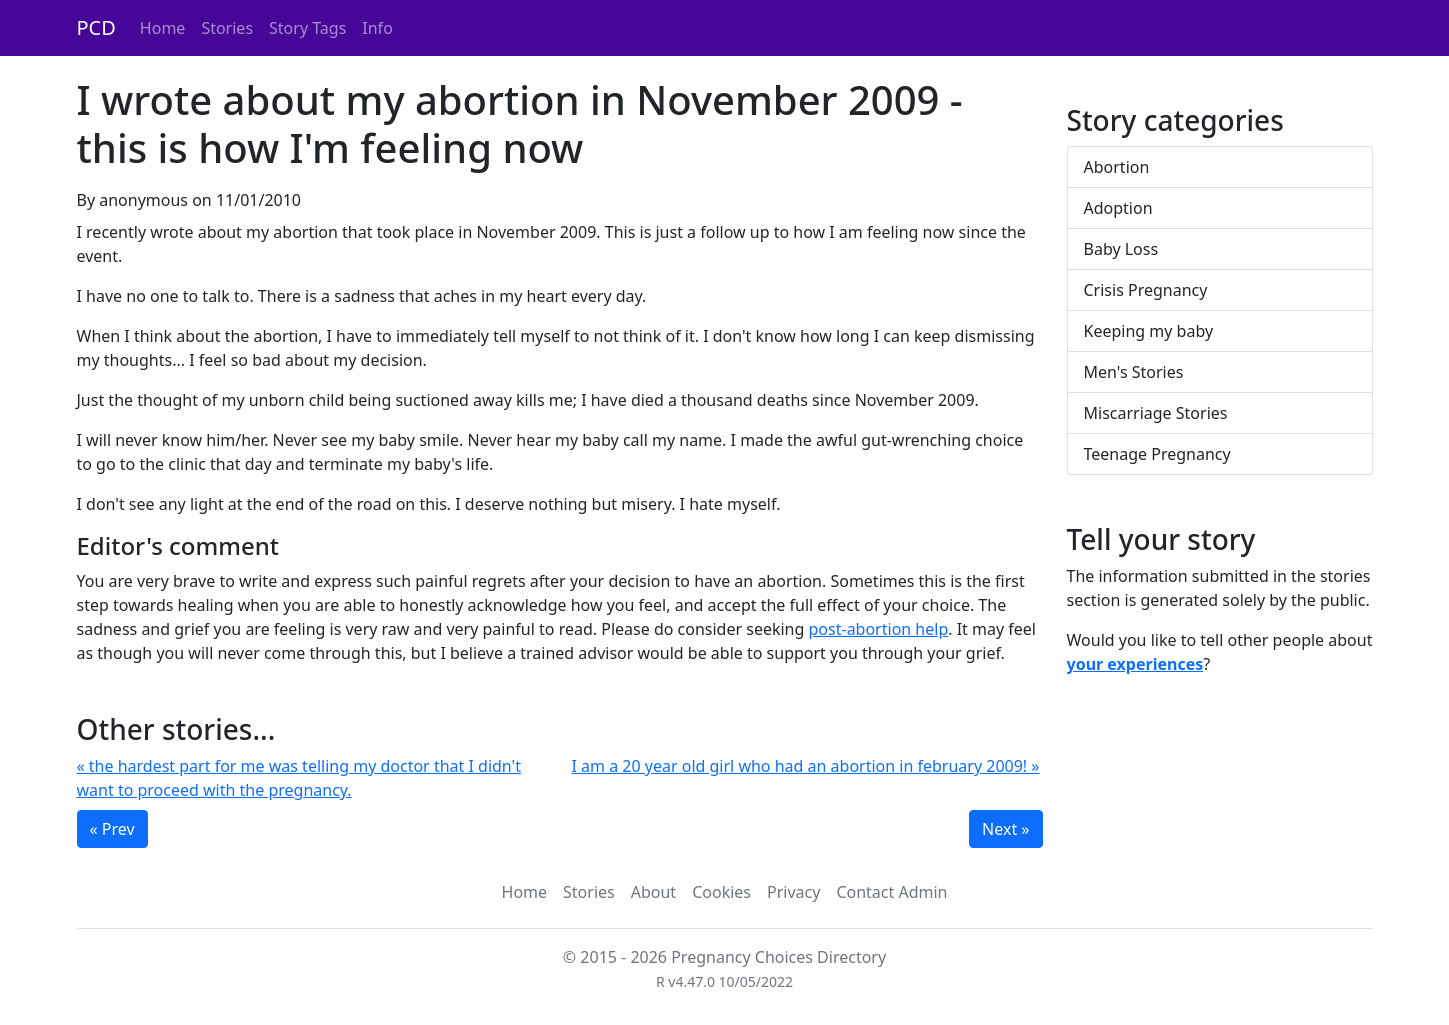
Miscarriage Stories (1156, 413)
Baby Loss (1121, 249)
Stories (227, 28)
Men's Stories (1134, 372)
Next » (1005, 829)
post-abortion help (879, 629)
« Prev (112, 829)
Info (377, 28)
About (653, 892)
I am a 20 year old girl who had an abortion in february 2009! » (806, 766)
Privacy (793, 892)
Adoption (1118, 208)
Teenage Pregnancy (1157, 454)
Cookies (721, 892)
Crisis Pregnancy (1146, 290)
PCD (96, 27)
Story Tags (307, 28)
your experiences (1135, 664)
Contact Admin (891, 892)
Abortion (1117, 167)
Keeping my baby (1149, 331)
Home (163, 28)
